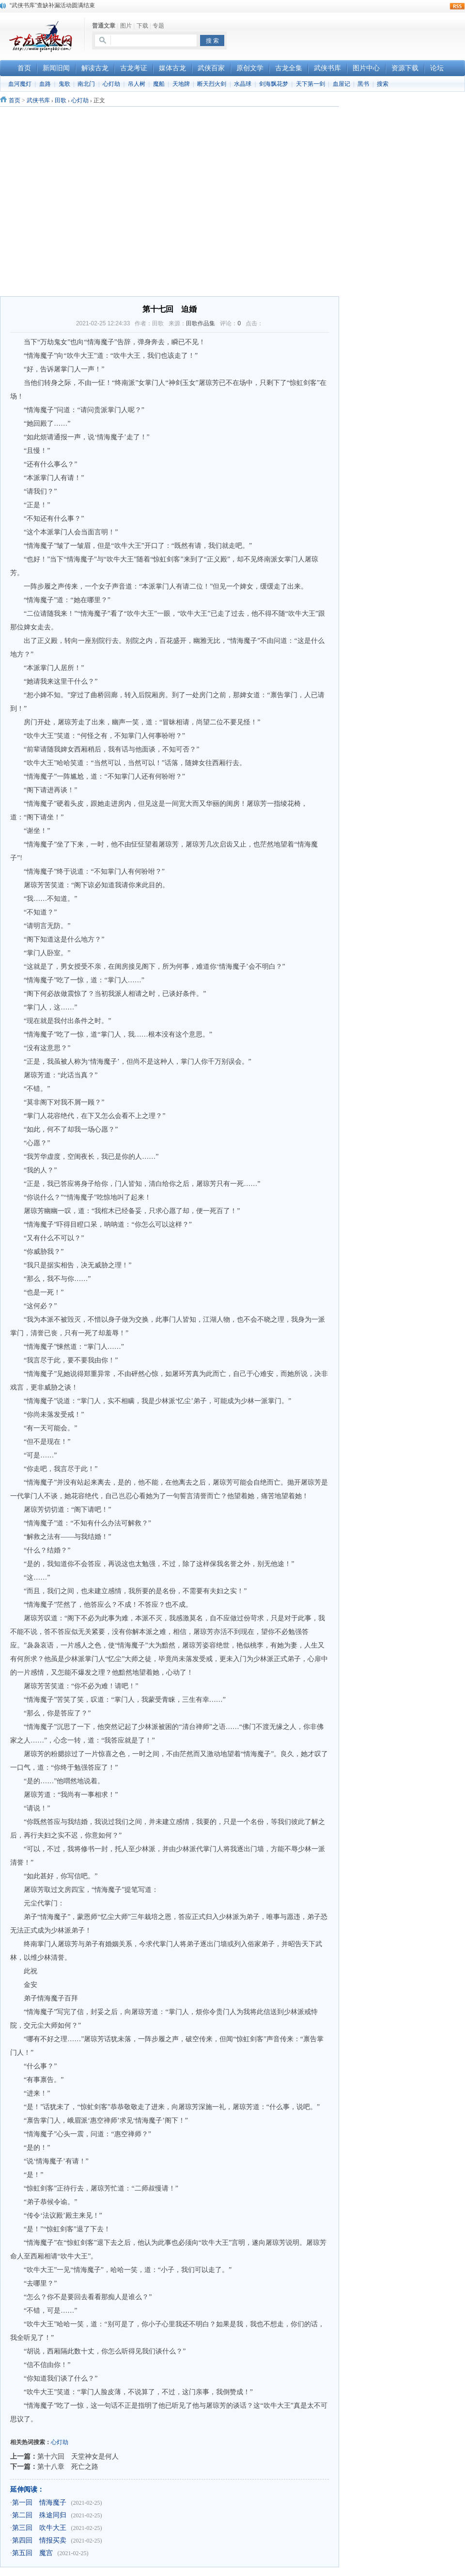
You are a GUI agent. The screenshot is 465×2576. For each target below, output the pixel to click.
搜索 (382, 83)
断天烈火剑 (211, 83)
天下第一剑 (310, 83)
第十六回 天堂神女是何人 (78, 2456)
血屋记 (341, 83)
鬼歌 (64, 83)
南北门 (86, 83)
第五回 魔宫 (32, 2553)
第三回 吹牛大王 (39, 2527)
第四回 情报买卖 (39, 2540)
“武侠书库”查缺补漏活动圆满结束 (52, 5)
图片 (126, 25)
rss (457, 6)
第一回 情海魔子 (39, 2502)
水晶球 (242, 83)
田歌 (60, 100)
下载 (142, 25)
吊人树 (136, 83)
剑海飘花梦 (273, 83)
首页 (14, 100)
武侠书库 (38, 100)
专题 (158, 25)
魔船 (159, 83)
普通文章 (103, 25)
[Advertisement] (351, 34)
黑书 (363, 83)
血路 (45, 83)
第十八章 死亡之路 (67, 2466)
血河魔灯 (19, 83)
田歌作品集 (200, 323)
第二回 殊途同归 (39, 2515)
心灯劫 (111, 83)
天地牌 (181, 83)
